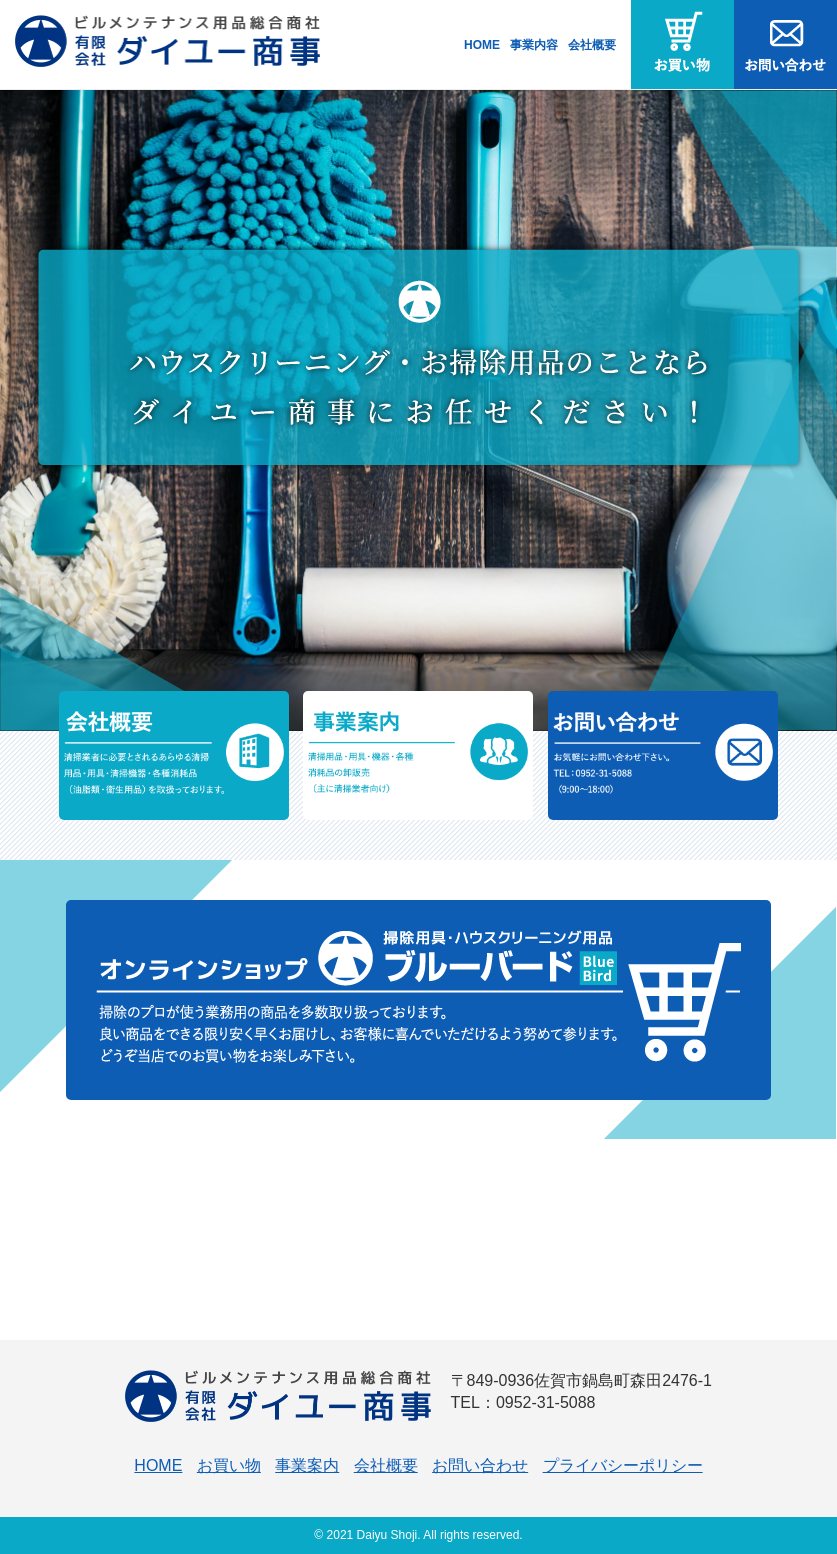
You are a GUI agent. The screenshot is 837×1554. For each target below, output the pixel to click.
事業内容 (534, 45)
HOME (482, 45)
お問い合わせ (480, 1465)
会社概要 (592, 45)
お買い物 (229, 1465)
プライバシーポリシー (623, 1465)
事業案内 (307, 1465)
